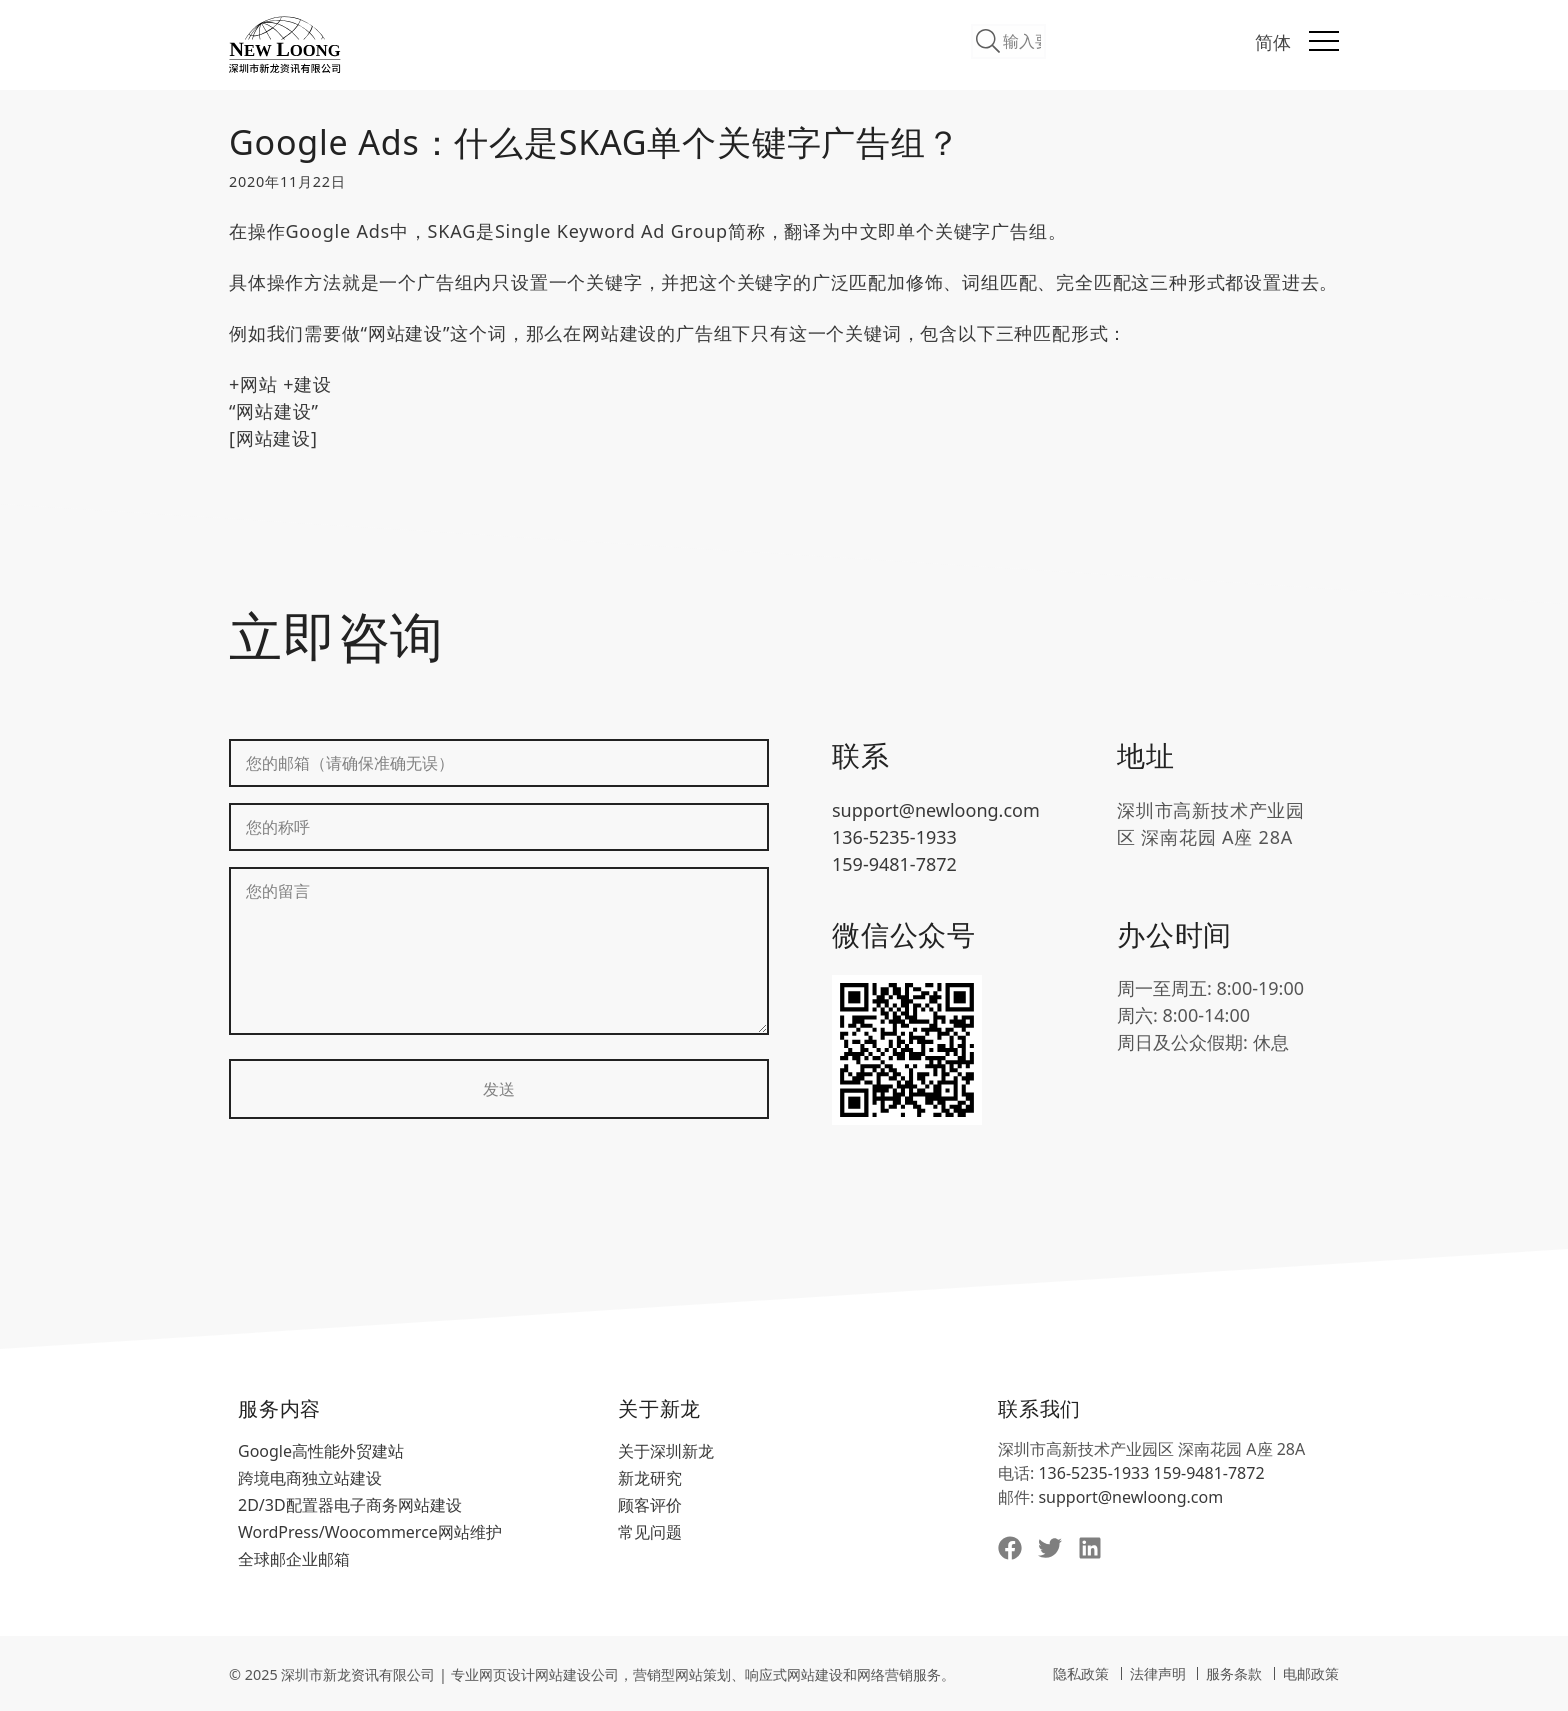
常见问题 (650, 1532)
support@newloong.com (936, 810)
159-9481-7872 (894, 864)
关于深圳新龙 (666, 1451)
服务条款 (1234, 1673)
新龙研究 (650, 1478)
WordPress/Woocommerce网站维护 (370, 1532)
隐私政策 (1081, 1673)
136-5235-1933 (894, 837)
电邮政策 (1311, 1673)
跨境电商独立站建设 (310, 1478)
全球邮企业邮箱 (294, 1559)
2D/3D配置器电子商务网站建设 (350, 1505)
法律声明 (1158, 1673)
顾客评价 (650, 1505)
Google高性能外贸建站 (321, 1451)
